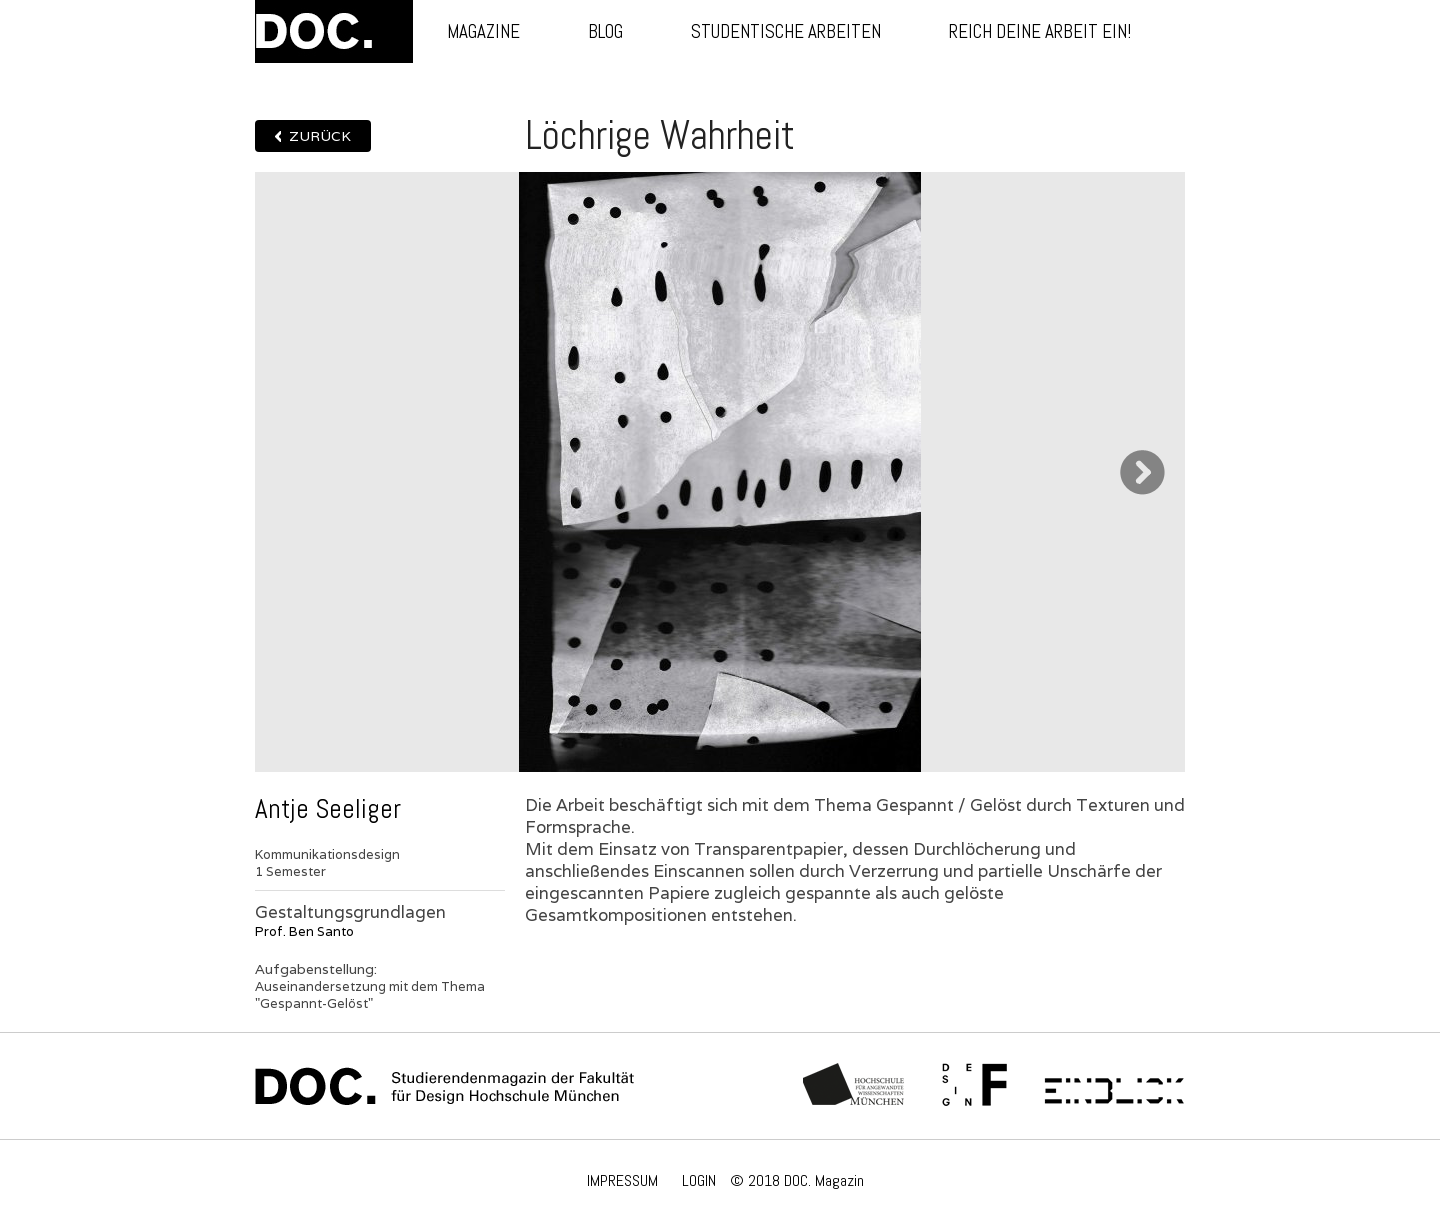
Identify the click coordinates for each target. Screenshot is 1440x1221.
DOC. (334, 31)
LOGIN (699, 1180)
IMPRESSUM (622, 1180)
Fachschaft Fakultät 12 (975, 1086)
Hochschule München (854, 1086)
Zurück (320, 136)
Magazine (483, 31)
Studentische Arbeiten (786, 31)
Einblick (1114, 1086)
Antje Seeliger (328, 809)
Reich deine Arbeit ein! (1040, 31)
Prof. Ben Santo (304, 931)
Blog (605, 31)
